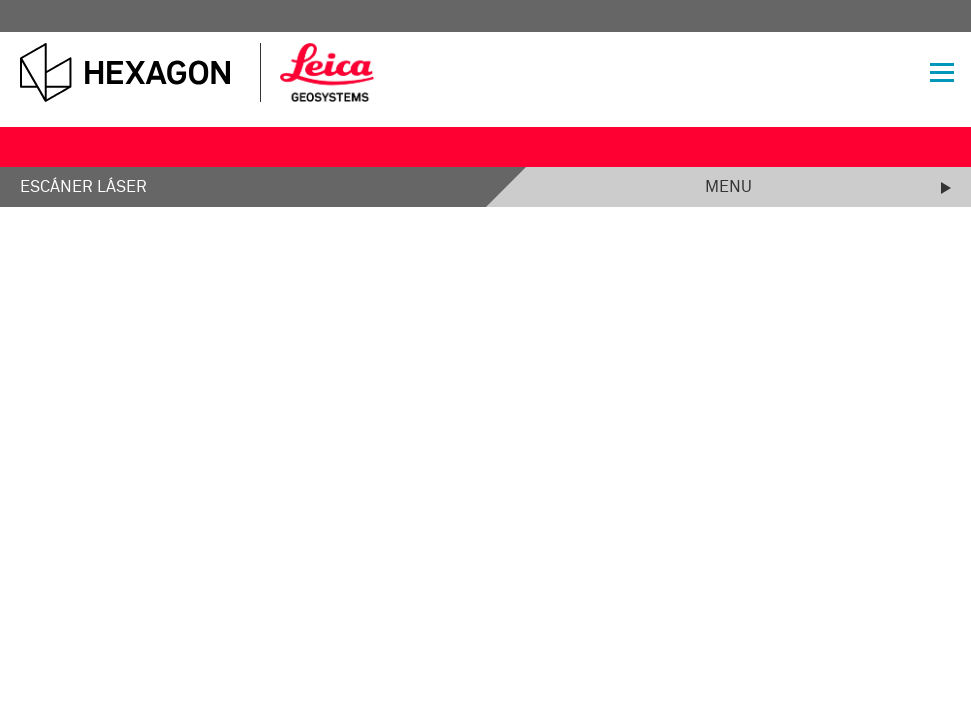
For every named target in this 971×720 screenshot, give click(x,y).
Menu (728, 187)
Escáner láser (83, 187)
